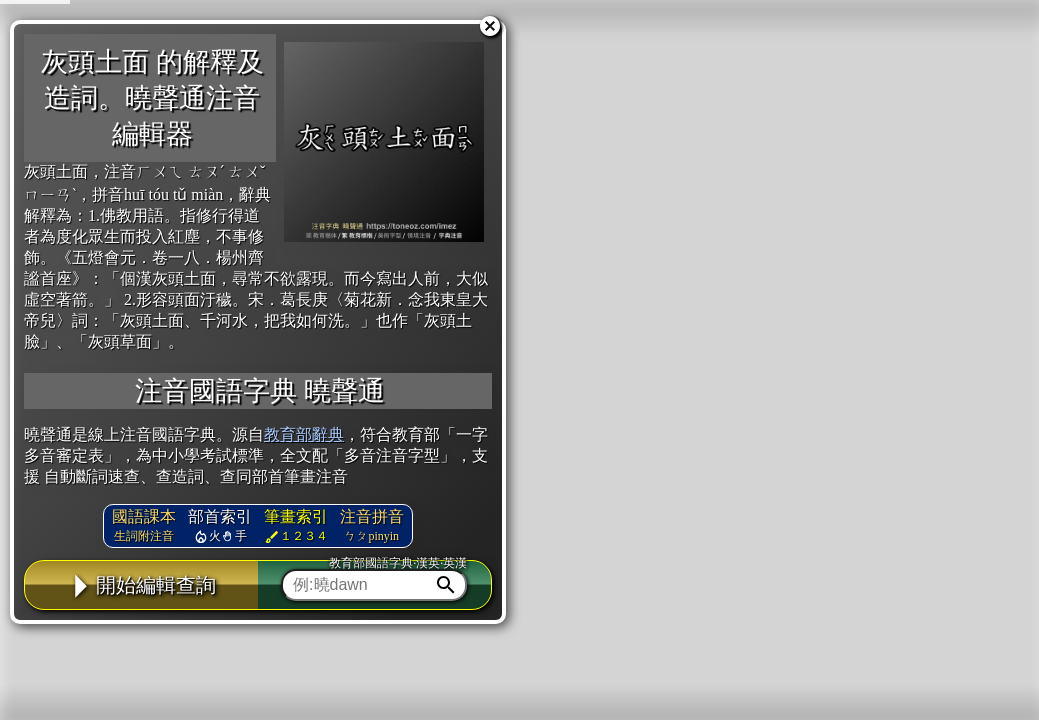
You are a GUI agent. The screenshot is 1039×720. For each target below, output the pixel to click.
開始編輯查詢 (141, 585)
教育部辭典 (304, 434)
